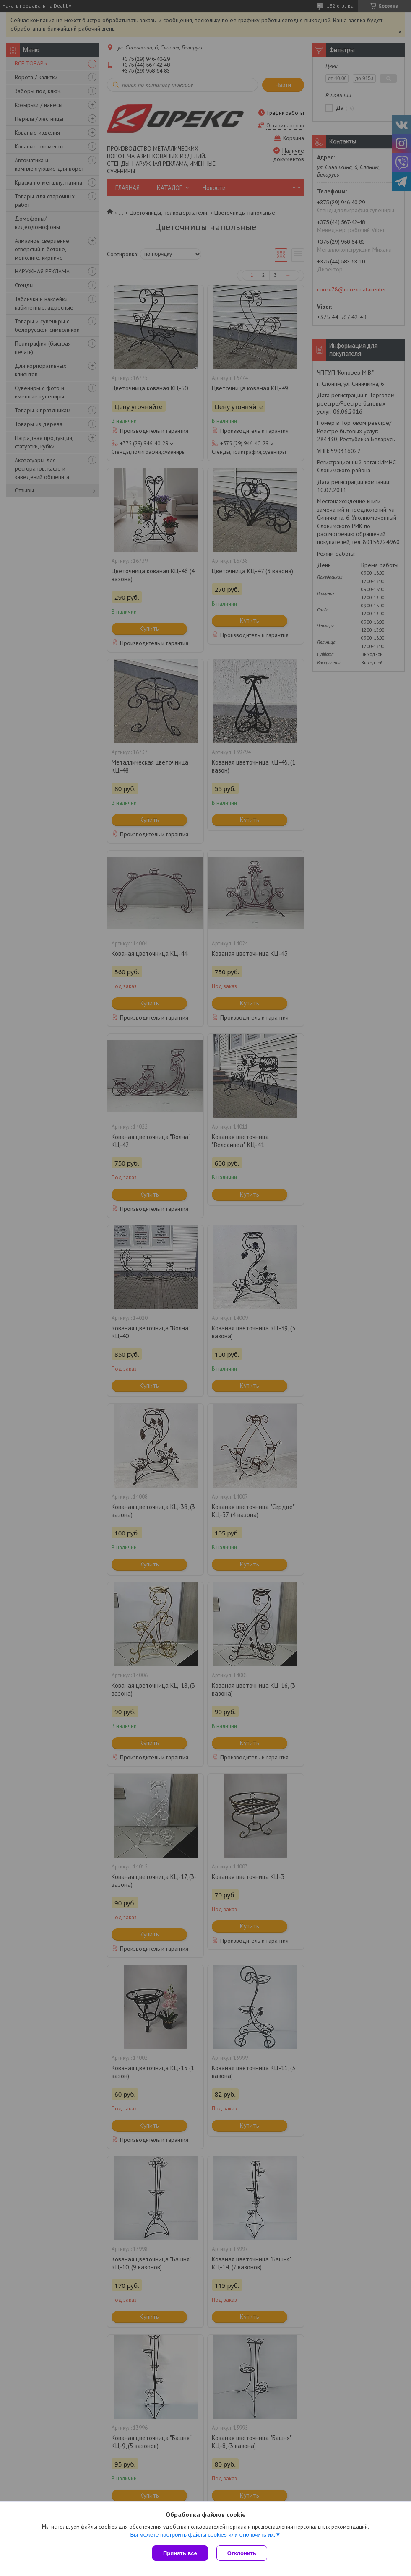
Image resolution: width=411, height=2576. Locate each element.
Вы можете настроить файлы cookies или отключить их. (202, 2535)
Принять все (180, 2553)
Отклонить (241, 2553)
